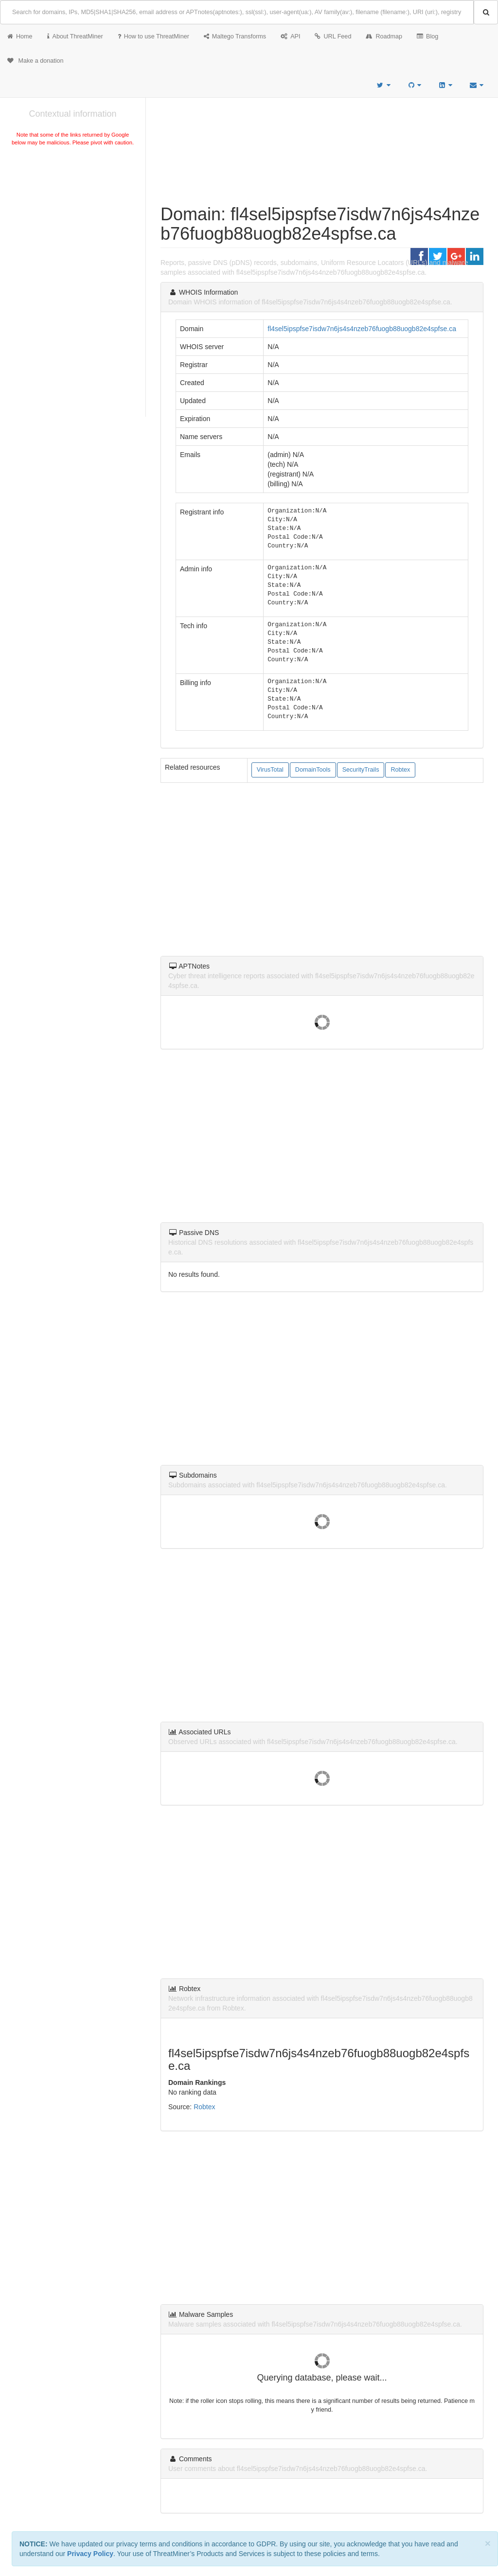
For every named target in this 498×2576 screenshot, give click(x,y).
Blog (427, 36)
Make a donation (35, 60)
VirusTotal (270, 769)
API (290, 36)
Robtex (400, 769)
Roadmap (384, 36)
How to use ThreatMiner (153, 36)
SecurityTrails (360, 769)
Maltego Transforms (235, 36)
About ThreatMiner (75, 36)
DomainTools (313, 769)
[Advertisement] (72, 221)
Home (20, 36)
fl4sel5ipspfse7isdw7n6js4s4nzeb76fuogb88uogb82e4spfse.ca (361, 329)
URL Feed (333, 36)
